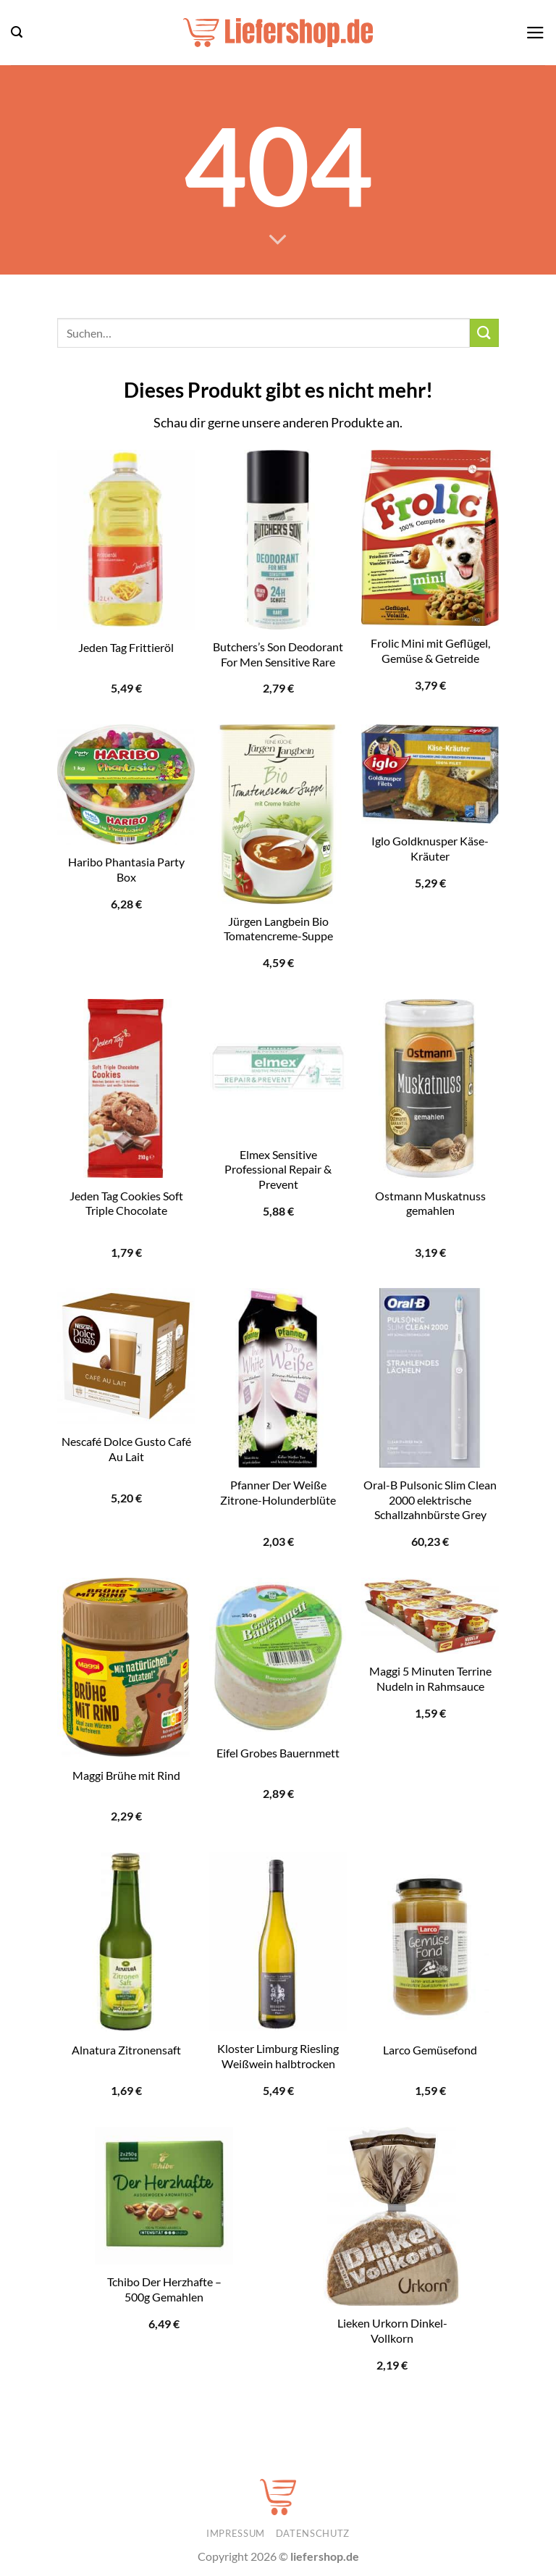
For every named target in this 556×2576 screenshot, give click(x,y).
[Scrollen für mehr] (278, 240)
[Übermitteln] (484, 333)
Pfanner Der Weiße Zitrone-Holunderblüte (278, 1492)
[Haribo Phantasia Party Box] (126, 784)
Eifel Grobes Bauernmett (278, 1753)
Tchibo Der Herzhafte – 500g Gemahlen (164, 2289)
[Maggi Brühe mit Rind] (126, 1667)
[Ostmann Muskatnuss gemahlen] (430, 1089)
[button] (16, 32)
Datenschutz (313, 2533)
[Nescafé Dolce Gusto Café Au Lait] (126, 1355)
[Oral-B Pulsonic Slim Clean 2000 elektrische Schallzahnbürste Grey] (430, 1378)
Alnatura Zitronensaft (126, 2050)
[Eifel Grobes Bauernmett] (278, 1656)
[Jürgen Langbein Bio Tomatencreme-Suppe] (278, 814)
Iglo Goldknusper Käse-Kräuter (430, 848)
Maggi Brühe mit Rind (126, 1775)
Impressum (235, 2533)
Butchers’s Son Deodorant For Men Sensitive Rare (278, 654)
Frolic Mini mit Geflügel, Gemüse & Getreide (430, 650)
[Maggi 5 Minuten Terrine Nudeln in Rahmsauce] (430, 1616)
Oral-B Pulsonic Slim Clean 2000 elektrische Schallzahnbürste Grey (430, 1499)
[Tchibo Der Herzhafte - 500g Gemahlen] (163, 2196)
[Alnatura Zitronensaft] (126, 1942)
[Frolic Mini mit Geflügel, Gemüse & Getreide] (430, 538)
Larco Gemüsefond (430, 2050)
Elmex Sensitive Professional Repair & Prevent (278, 1169)
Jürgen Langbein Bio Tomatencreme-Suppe (278, 928)
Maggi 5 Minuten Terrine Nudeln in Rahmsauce (430, 1678)
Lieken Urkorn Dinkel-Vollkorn (392, 2330)
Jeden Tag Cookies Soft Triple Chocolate (126, 1203)
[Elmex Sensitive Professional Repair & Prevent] (278, 1068)
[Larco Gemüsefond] (430, 1942)
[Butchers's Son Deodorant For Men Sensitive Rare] (278, 540)
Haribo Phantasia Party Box (126, 869)
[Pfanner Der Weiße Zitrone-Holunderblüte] (278, 1378)
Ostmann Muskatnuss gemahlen (430, 1203)
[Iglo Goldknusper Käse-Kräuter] (430, 774)
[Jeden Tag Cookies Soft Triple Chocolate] (126, 1089)
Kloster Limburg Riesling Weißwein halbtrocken (278, 2055)
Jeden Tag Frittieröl (126, 647)
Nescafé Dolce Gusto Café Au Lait (126, 1448)
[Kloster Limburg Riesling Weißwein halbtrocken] (278, 1942)
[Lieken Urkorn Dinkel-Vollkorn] (391, 2217)
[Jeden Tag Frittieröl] (126, 540)
